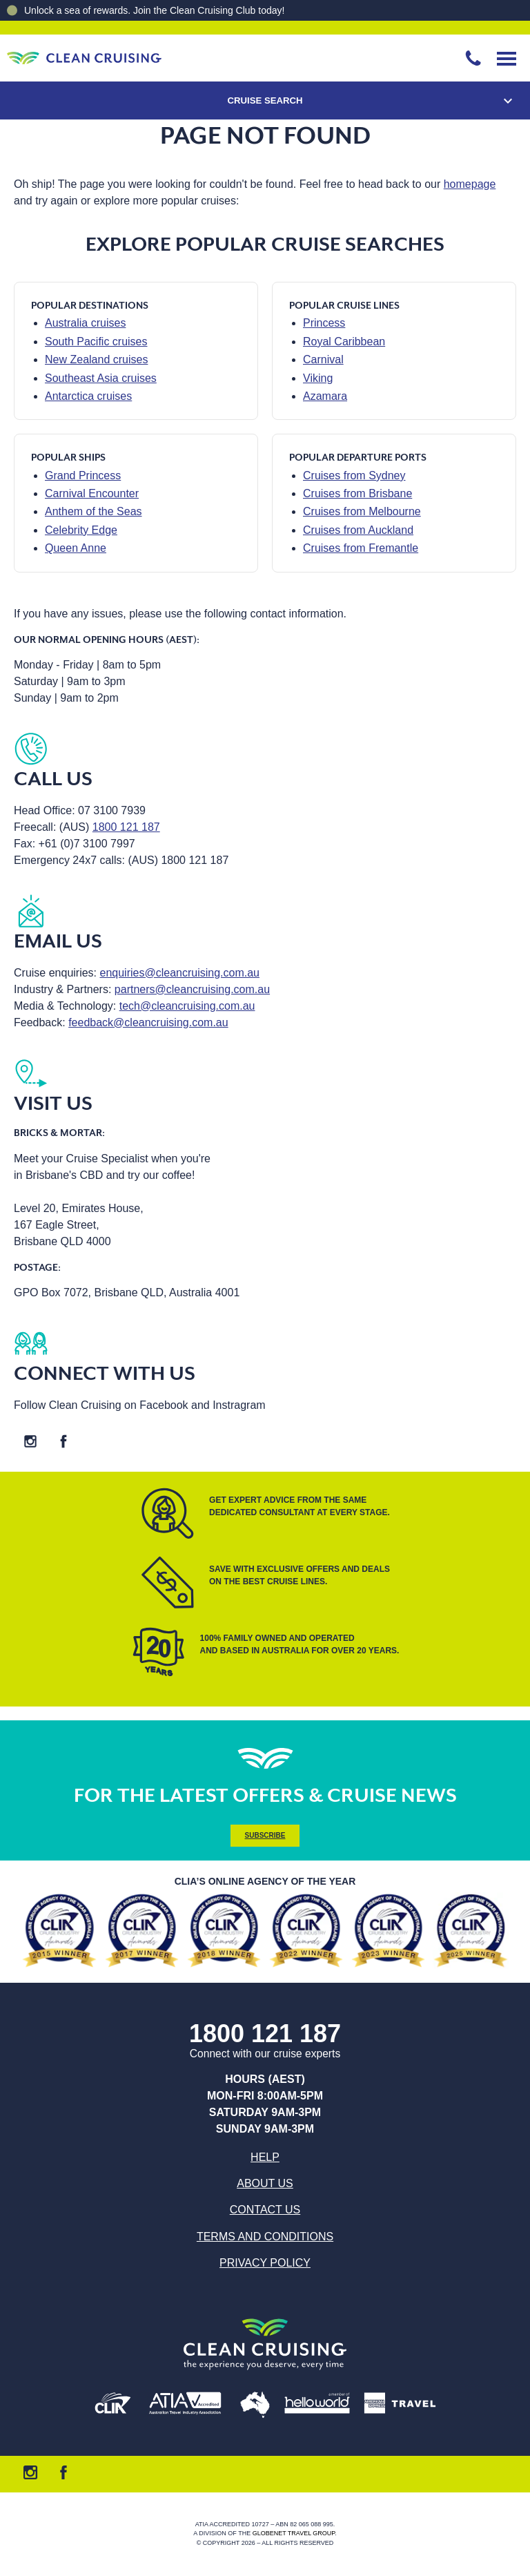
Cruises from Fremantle (360, 548)
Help (265, 2157)
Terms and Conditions (265, 2236)
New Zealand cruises (96, 359)
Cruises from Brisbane (357, 493)
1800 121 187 (126, 827)
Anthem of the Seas (93, 511)
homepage (470, 184)
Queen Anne (75, 548)
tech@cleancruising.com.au (187, 1006)
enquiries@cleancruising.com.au (179, 973)
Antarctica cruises (88, 396)
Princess (324, 323)
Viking (318, 378)
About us (265, 2183)
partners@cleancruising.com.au (192, 989)
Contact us (265, 2209)
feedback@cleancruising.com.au (148, 1022)
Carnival (323, 359)
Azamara (325, 396)
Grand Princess (83, 475)
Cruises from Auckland (358, 530)
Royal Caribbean (344, 341)
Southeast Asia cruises (101, 378)
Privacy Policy (265, 2263)
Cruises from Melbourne (362, 511)
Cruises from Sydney (354, 475)
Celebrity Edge (81, 530)
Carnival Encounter (92, 493)
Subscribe (265, 1835)
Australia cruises (85, 323)
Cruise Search (264, 100)
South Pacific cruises (96, 341)
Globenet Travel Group (294, 2533)
